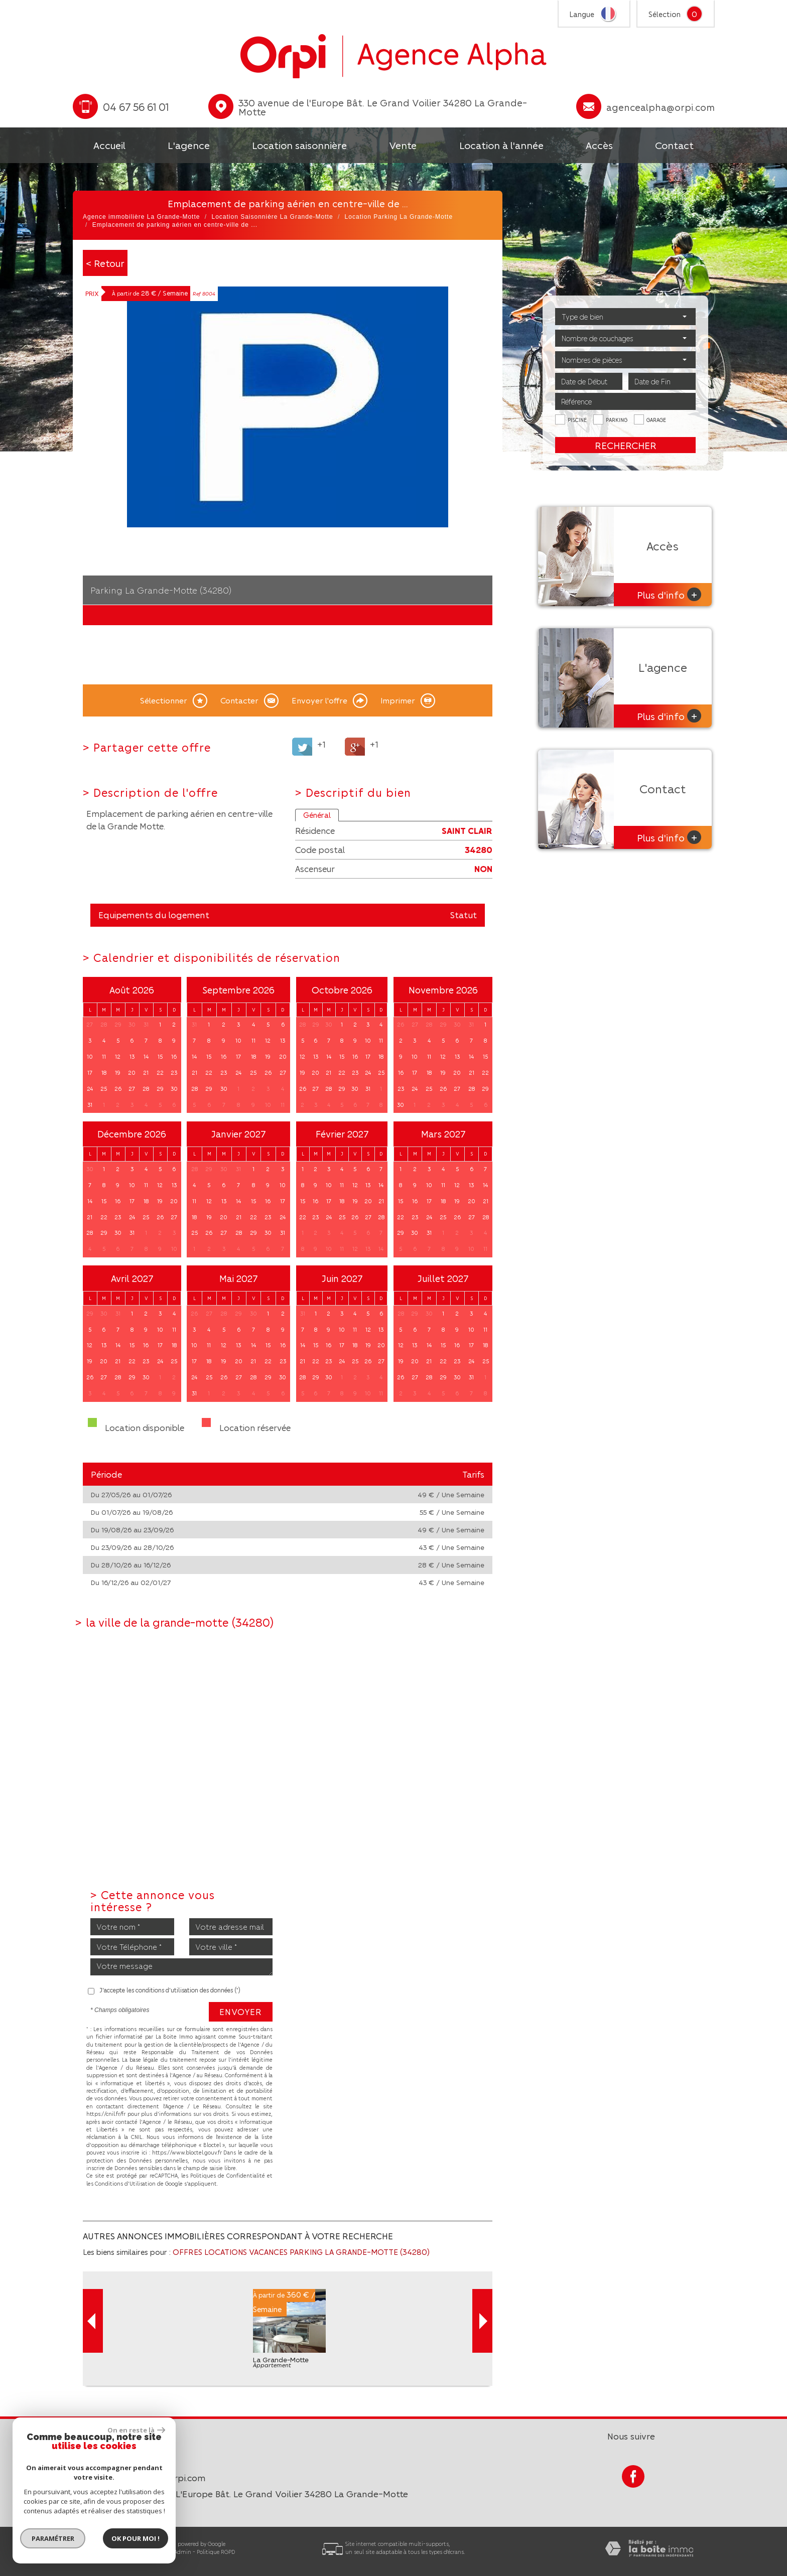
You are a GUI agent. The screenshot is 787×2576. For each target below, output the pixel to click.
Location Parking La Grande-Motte (399, 216)
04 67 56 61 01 (120, 2461)
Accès (599, 145)
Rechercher (626, 445)
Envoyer (240, 2011)
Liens (162, 2551)
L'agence (189, 145)
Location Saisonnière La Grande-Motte (272, 216)
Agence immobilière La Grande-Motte (141, 216)
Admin (182, 2551)
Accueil (109, 145)
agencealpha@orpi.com (660, 107)
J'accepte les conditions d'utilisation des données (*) (169, 1990)
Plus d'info (669, 594)
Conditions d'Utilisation (125, 2183)
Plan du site (87, 2551)
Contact (674, 145)
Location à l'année (501, 145)
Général (317, 815)
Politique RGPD (216, 2551)
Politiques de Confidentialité (227, 2175)
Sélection (664, 14)
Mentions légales (129, 2551)
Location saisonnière (299, 145)
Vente (403, 145)
